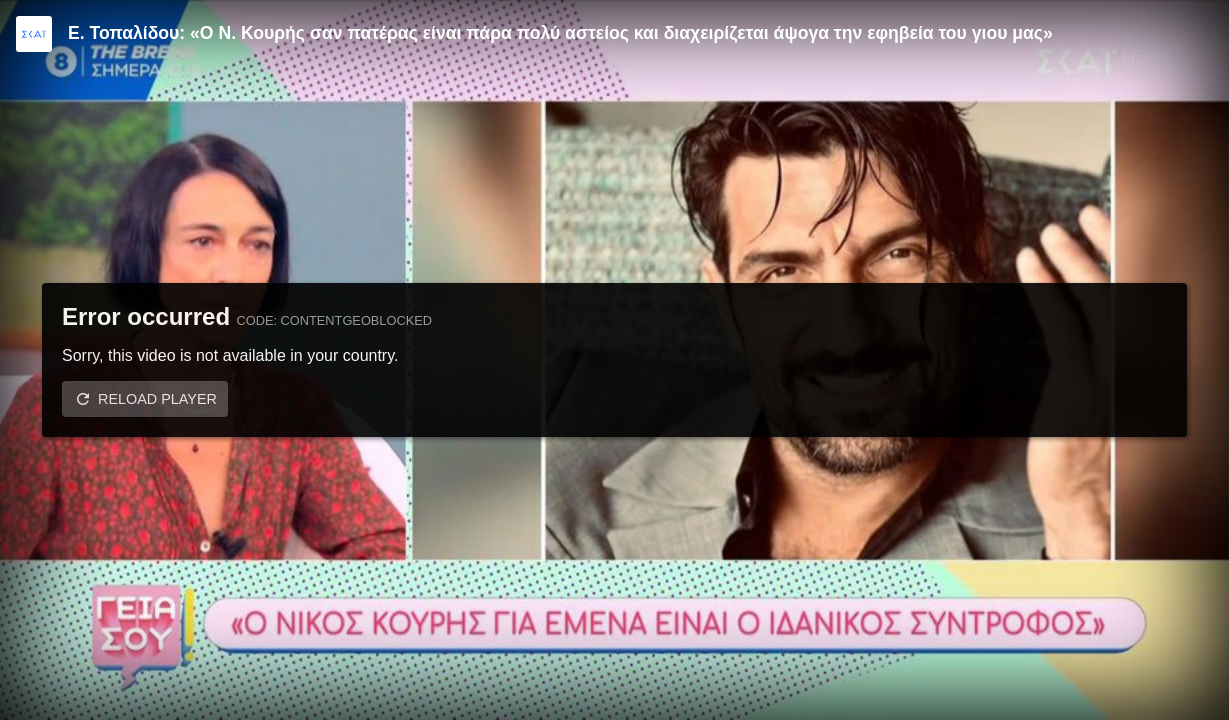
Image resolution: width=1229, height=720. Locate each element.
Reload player (157, 399)
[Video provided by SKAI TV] (34, 34)
